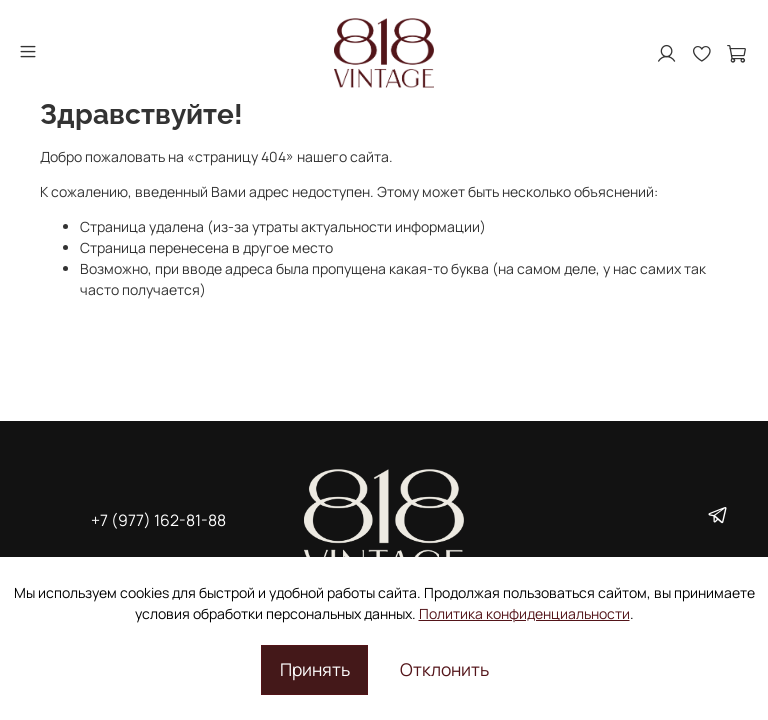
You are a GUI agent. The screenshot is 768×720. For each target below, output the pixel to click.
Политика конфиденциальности (524, 613)
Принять (315, 669)
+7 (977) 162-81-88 (158, 520)
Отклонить (444, 669)
